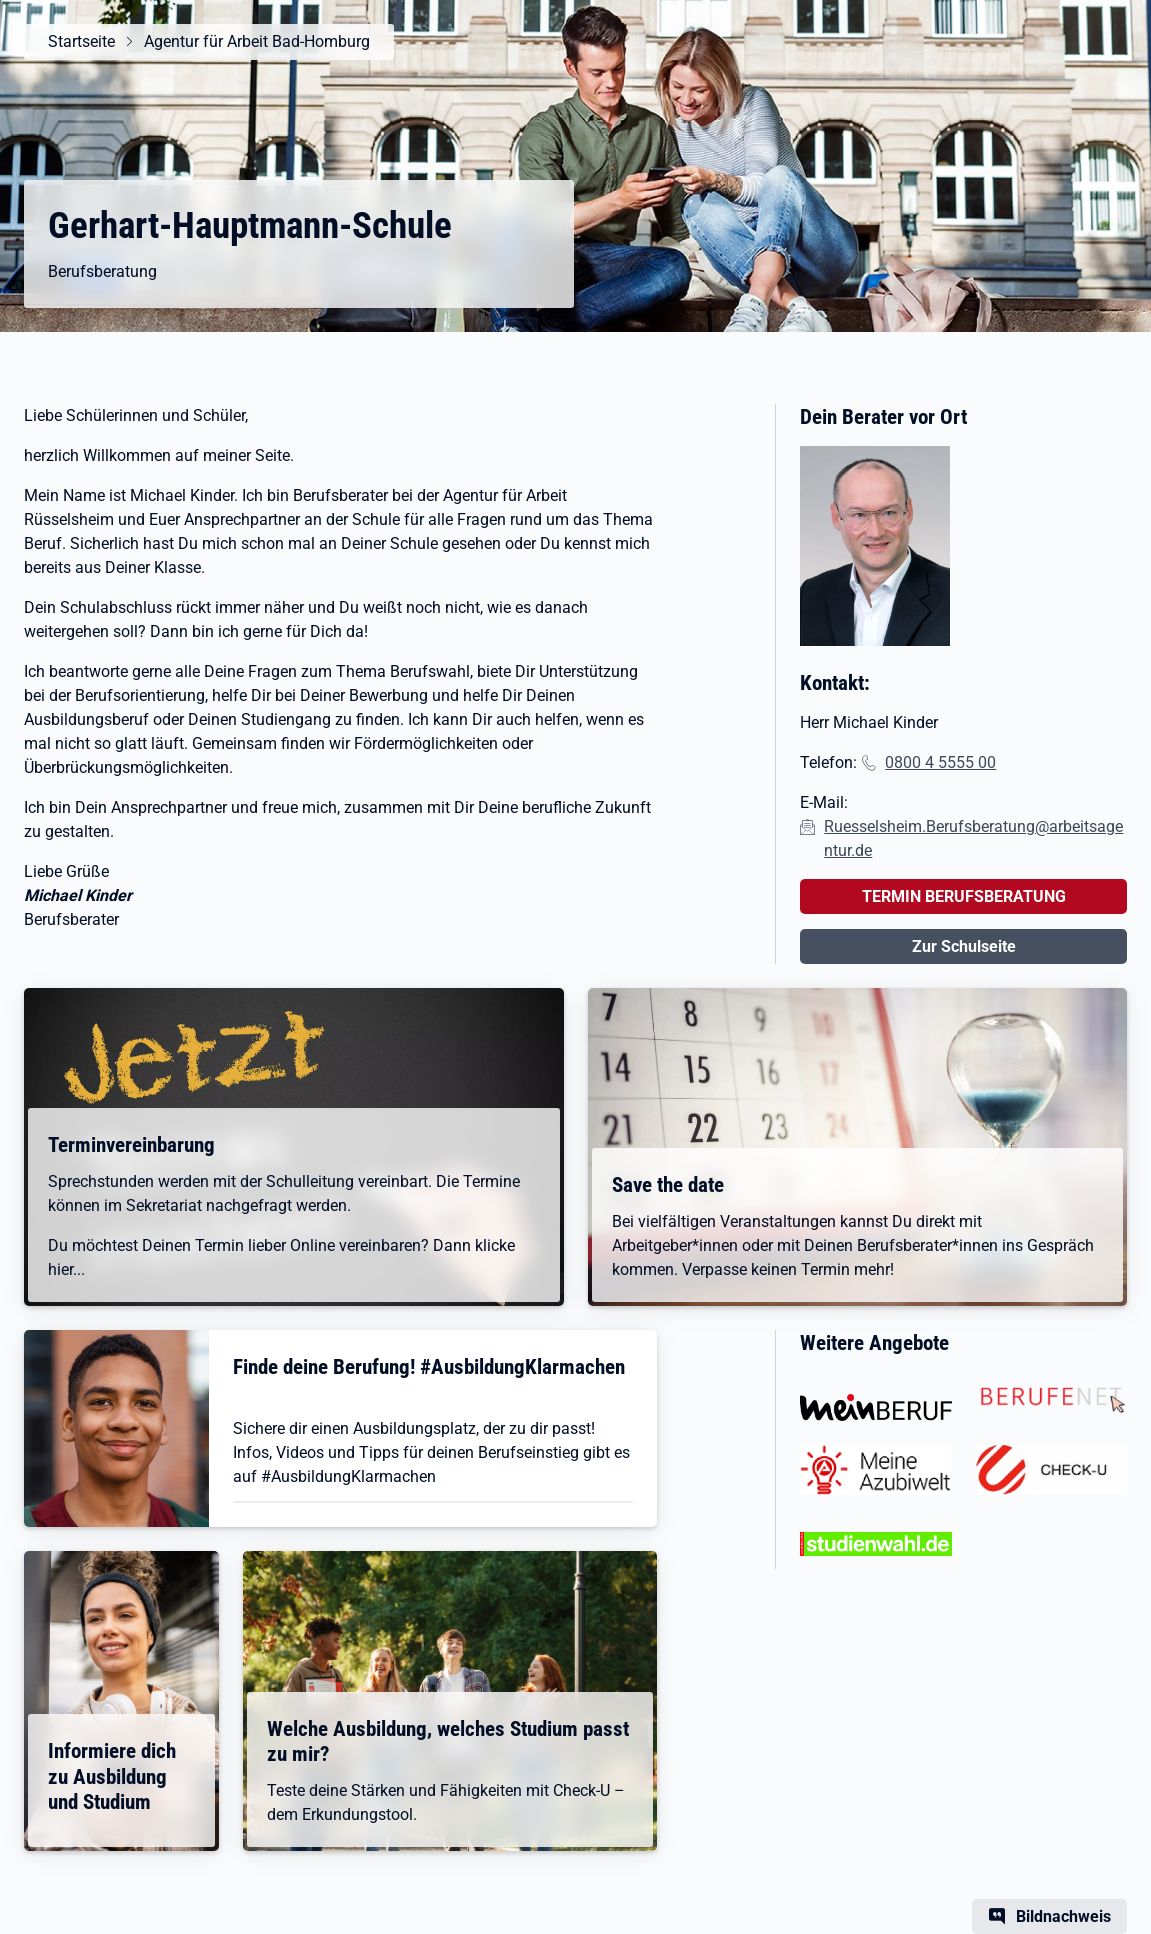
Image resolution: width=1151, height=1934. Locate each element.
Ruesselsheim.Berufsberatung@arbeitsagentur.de (973, 838)
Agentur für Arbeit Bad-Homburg (257, 41)
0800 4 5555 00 (940, 762)
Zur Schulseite (964, 946)
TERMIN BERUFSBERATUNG (964, 896)
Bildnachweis (1063, 1916)
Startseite (81, 41)
